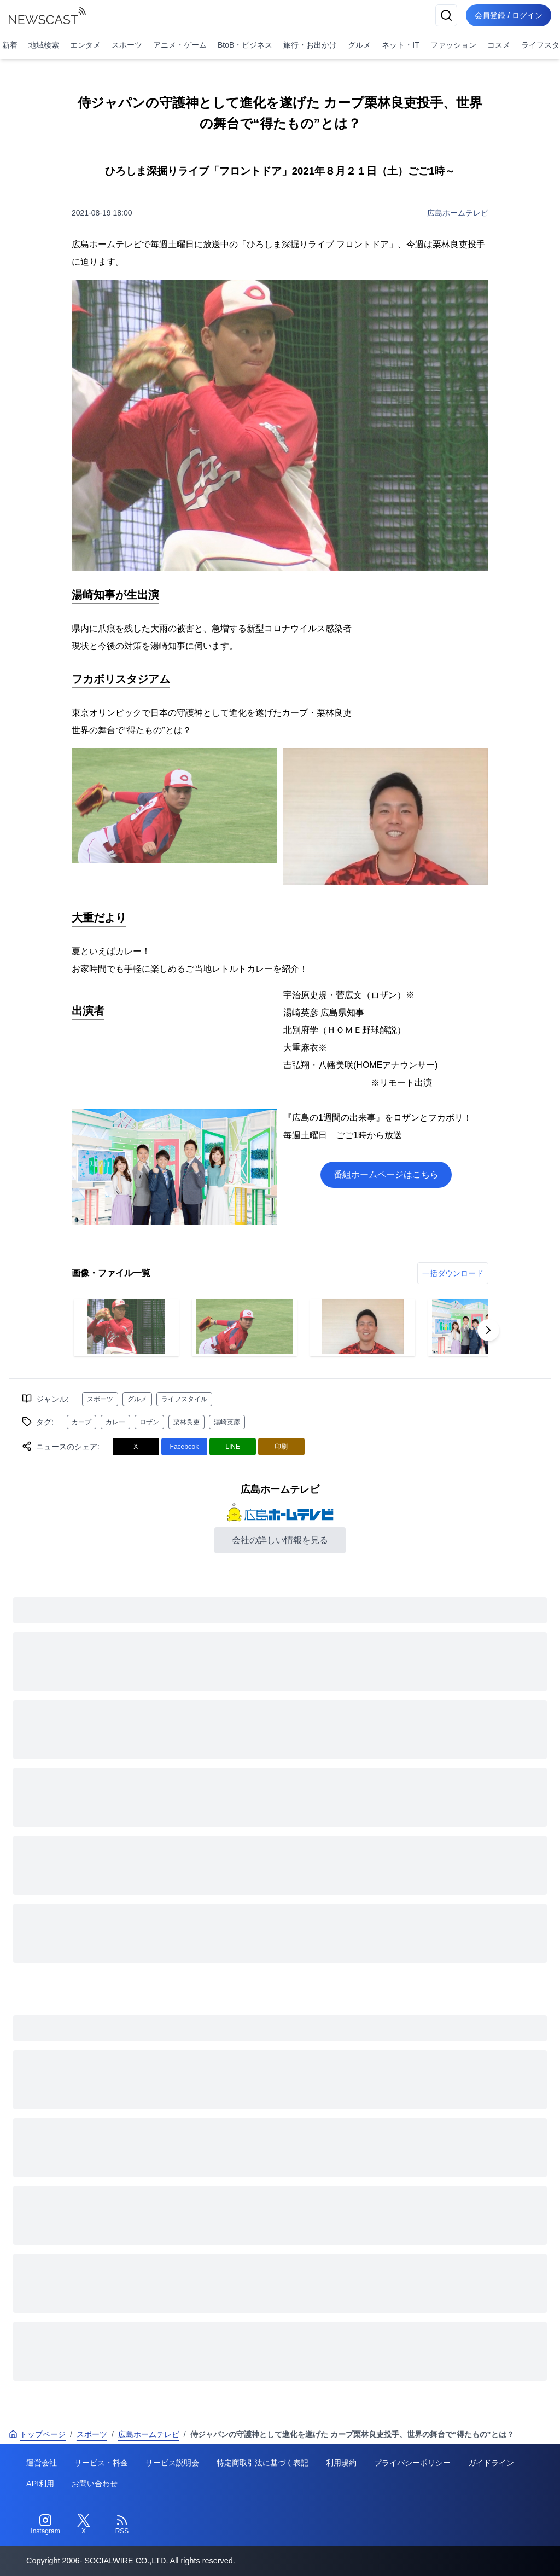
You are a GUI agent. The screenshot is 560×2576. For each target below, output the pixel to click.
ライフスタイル (184, 1399)
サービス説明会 (172, 2462)
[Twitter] (84, 2524)
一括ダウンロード (452, 1273)
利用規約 (341, 2462)
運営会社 (41, 2462)
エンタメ (85, 44)
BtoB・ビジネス (245, 44)
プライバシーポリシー (412, 2462)
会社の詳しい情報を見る (280, 1540)
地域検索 (43, 44)
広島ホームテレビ (457, 212)
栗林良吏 (186, 1422)
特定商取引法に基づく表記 (262, 2462)
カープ (81, 1422)
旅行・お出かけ (310, 44)
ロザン (149, 1422)
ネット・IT (400, 44)
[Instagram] (45, 2524)
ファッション (453, 44)
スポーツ (127, 44)
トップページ (37, 2434)
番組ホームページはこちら (386, 1174)
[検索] (446, 15)
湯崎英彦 (227, 1422)
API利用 (40, 2483)
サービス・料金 (101, 2462)
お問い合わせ (95, 2483)
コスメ (498, 44)
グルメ (359, 44)
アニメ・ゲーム (180, 44)
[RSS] (122, 2524)
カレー (115, 1422)
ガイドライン (491, 2462)
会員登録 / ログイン (508, 15)
